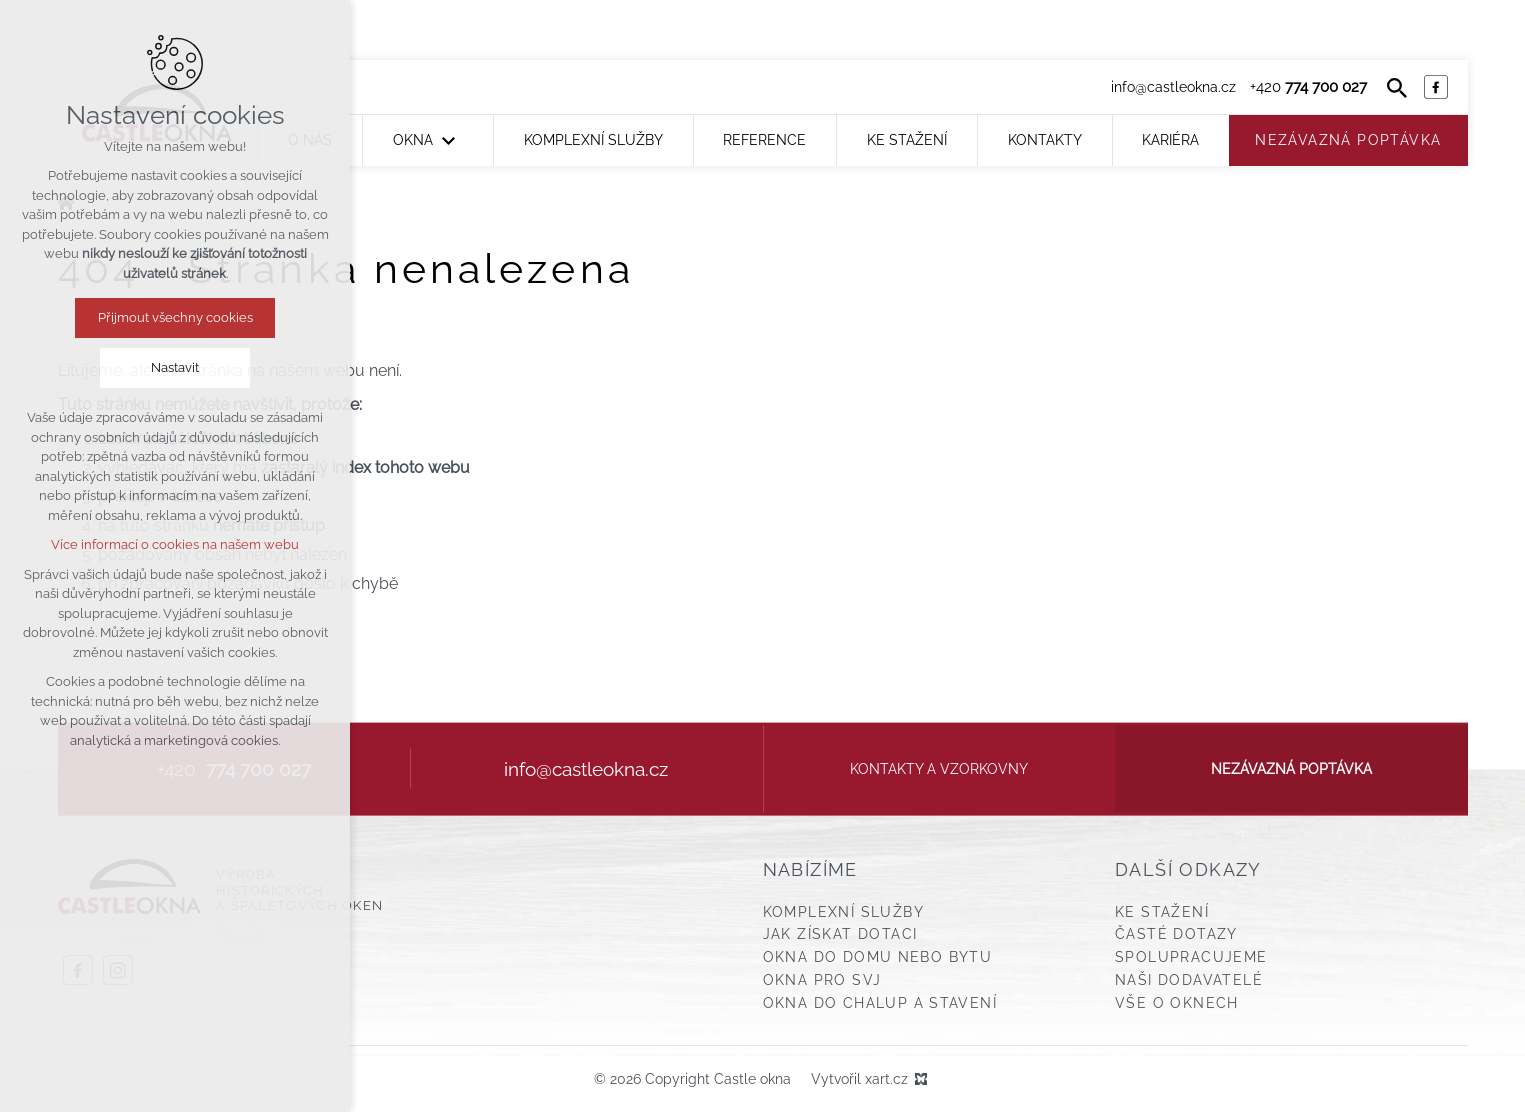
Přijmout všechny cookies (175, 317)
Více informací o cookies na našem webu (175, 544)
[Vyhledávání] (1397, 87)
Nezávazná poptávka (1291, 769)
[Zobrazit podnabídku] (448, 140)
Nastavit (175, 367)
